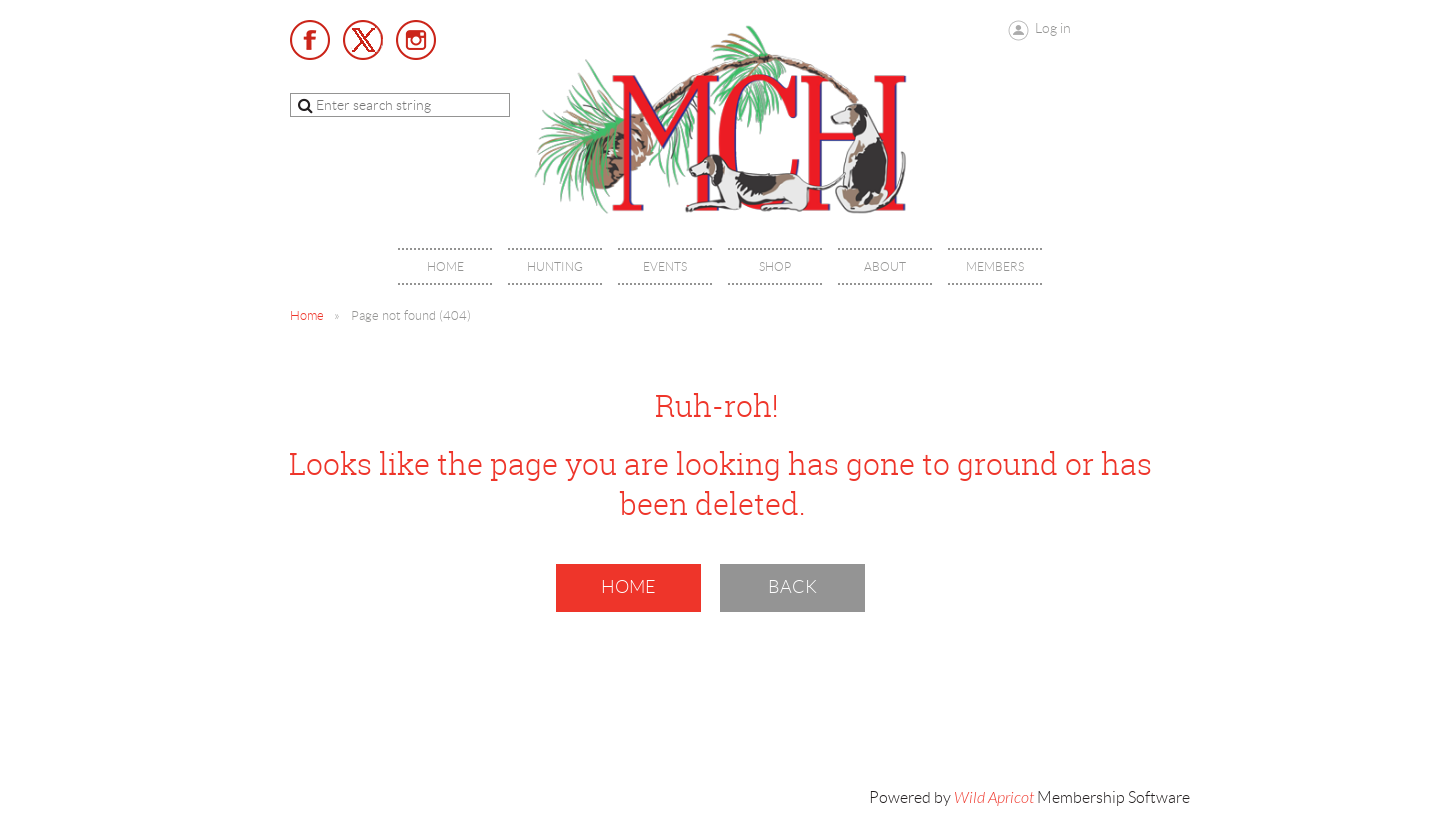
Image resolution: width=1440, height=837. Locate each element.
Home (307, 315)
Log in (1053, 28)
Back (792, 587)
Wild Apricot (994, 798)
